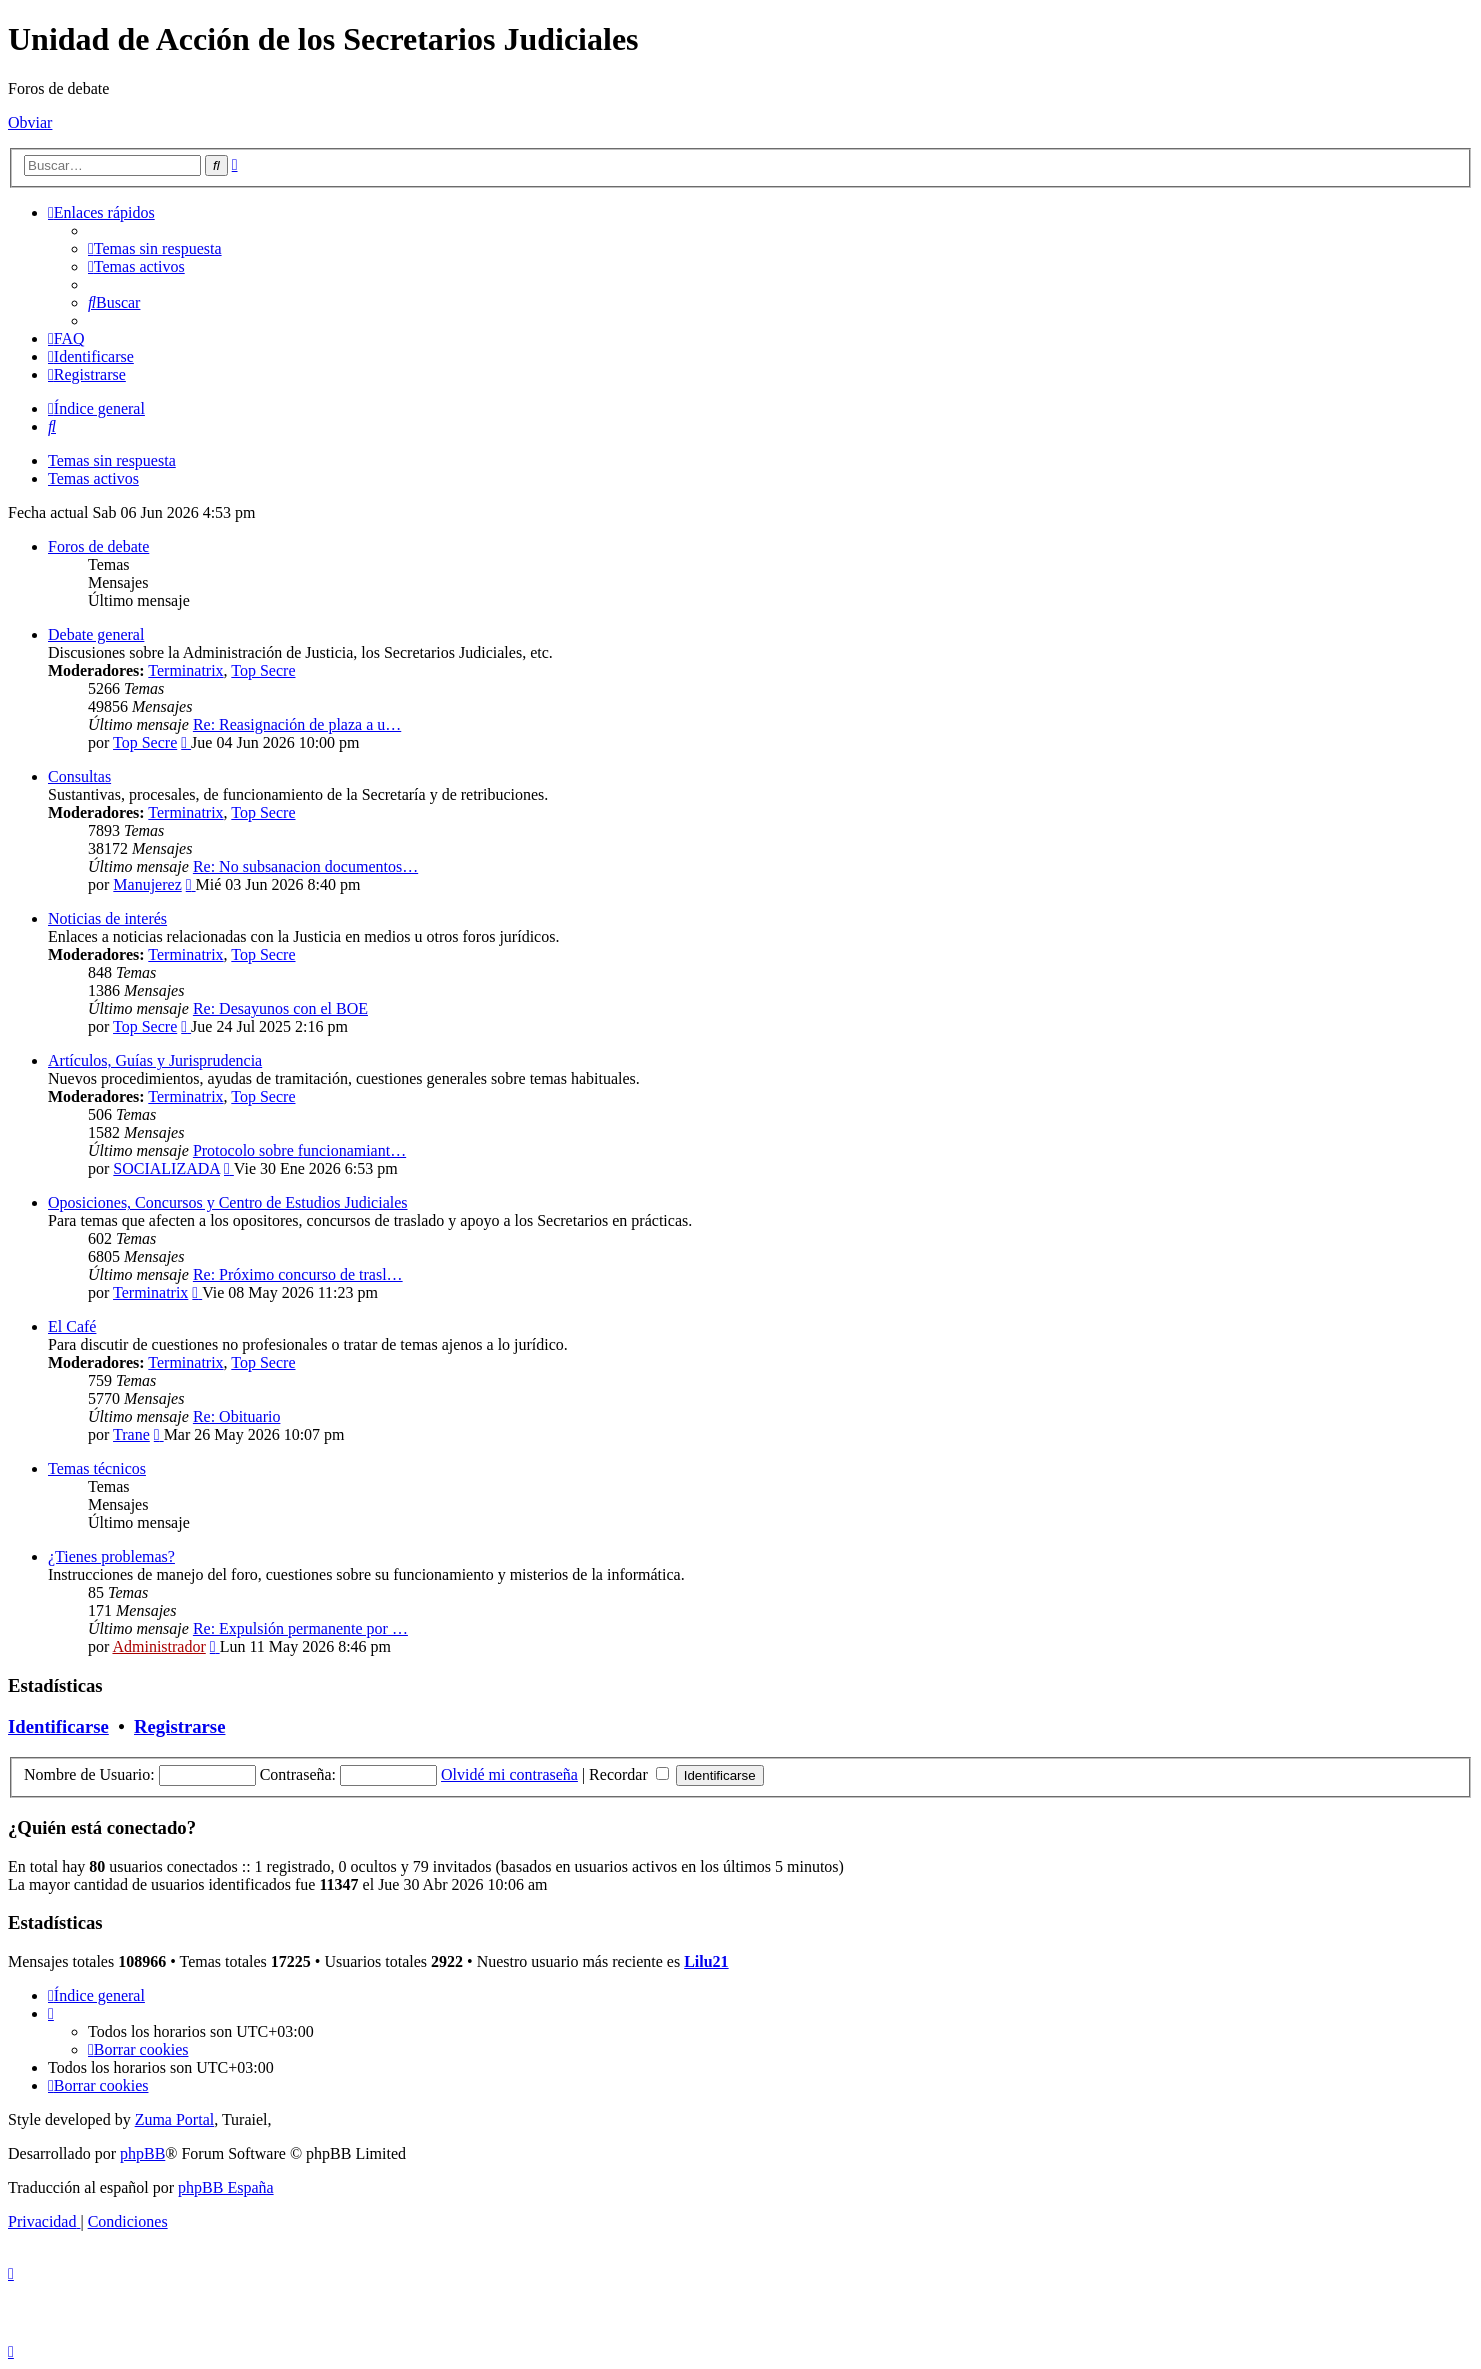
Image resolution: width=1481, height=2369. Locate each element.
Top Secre (263, 670)
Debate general (96, 634)
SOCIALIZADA (166, 1168)
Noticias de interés (107, 918)
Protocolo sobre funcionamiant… (299, 1150)
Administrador (158, 1646)
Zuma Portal (175, 2119)
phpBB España (226, 2187)
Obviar (30, 122)
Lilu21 (706, 1961)
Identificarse (58, 1726)
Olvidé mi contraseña (509, 1774)
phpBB (142, 2153)
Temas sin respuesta (112, 460)
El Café (72, 1326)
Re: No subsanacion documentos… (305, 866)
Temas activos (93, 478)
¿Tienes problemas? (111, 1556)
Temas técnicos (97, 1468)
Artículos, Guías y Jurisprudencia (155, 1060)
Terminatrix (185, 670)
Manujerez (147, 884)
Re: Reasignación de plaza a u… (297, 724)
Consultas (79, 776)
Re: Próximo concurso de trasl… (298, 1274)
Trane (131, 1434)
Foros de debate (98, 546)
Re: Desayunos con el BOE (280, 1008)
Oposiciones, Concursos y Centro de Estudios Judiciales (228, 1202)
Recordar (629, 1774)
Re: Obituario (237, 1416)
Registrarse (179, 1726)
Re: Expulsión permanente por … (300, 1628)
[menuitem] (155, 248)
